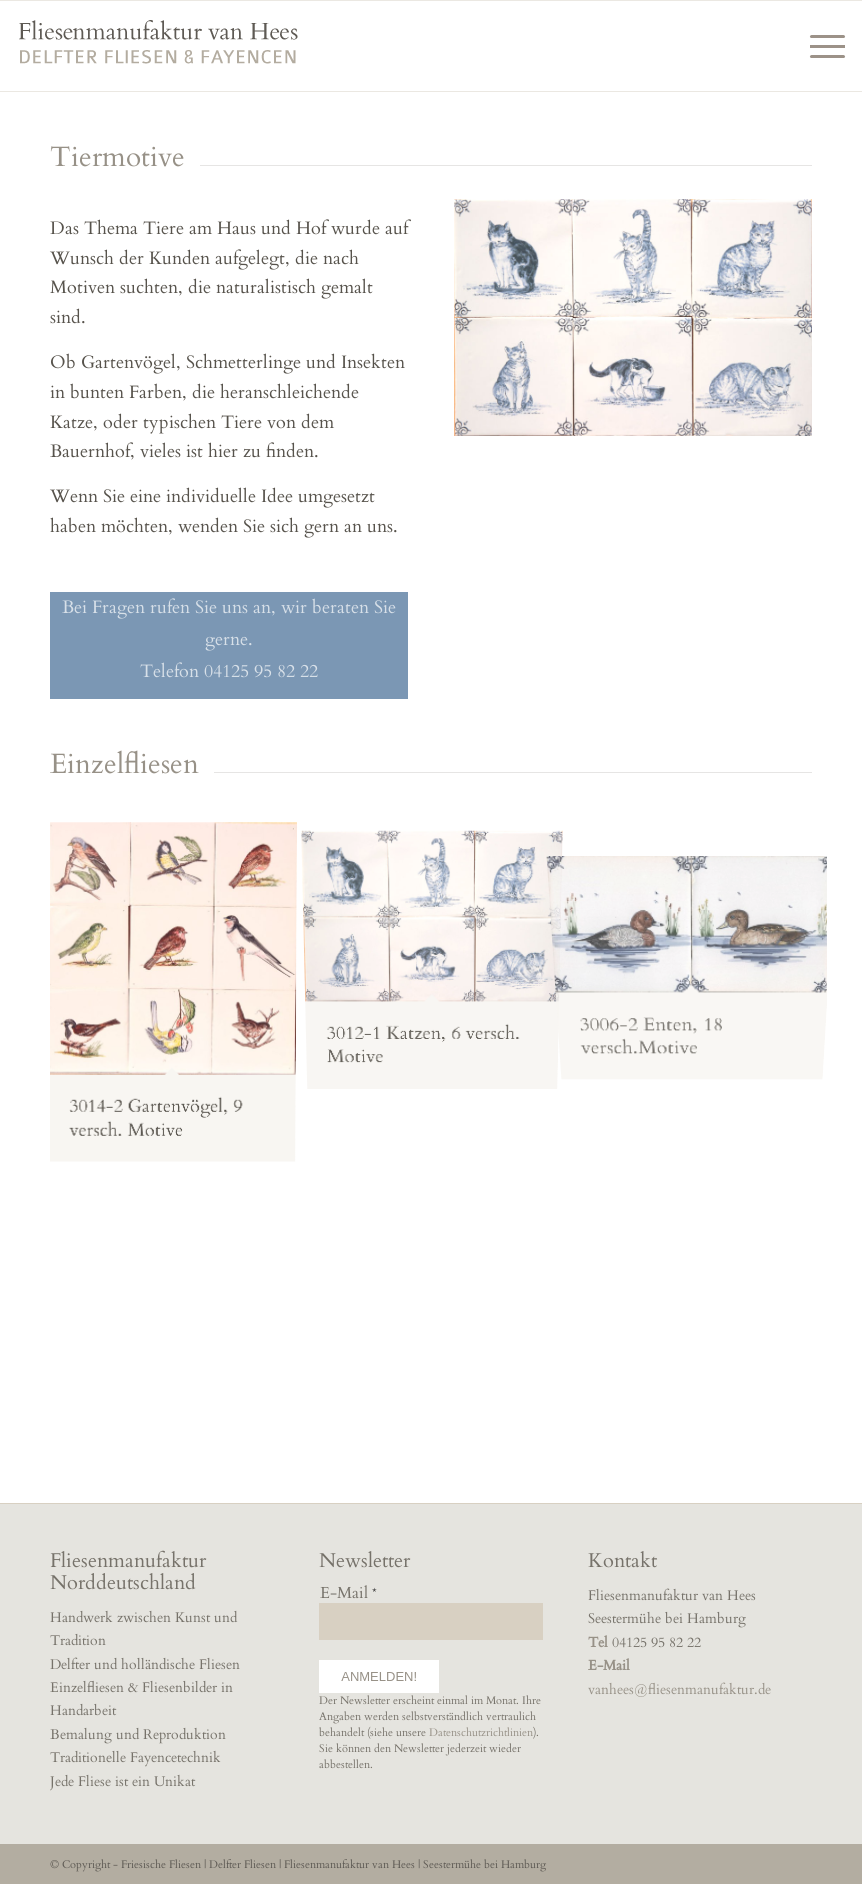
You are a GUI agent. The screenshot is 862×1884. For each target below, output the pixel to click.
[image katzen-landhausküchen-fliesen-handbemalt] (440, 953)
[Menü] (817, 46)
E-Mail (348, 1593)
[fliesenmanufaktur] (158, 55)
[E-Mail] (431, 1621)
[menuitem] (817, 46)
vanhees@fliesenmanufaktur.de (679, 1689)
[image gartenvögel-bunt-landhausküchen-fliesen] (180, 996)
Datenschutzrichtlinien (481, 1732)
